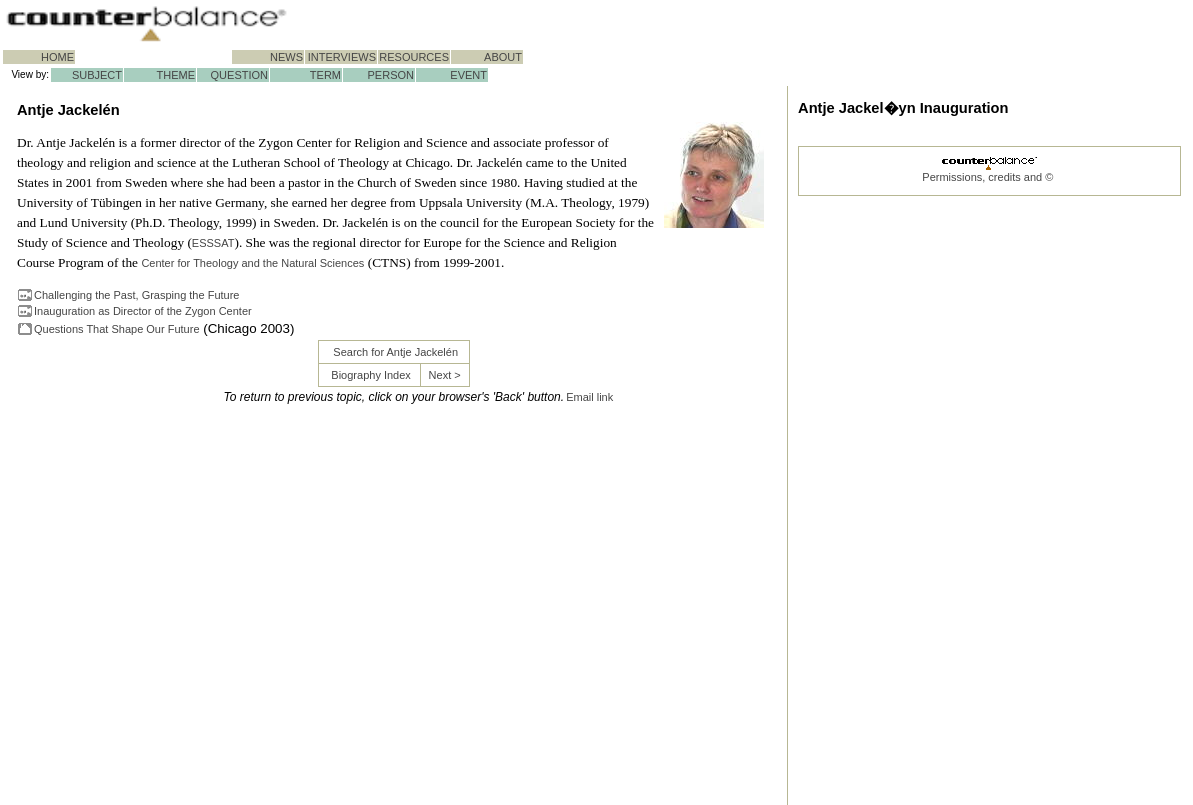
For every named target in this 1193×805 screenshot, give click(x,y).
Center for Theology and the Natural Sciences (252, 263)
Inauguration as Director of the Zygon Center (143, 311)
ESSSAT (213, 243)
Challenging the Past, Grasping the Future (136, 295)
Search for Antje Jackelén (395, 352)
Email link (589, 397)
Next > (445, 375)
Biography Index (371, 375)
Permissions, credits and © (987, 177)
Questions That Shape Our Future (117, 329)
